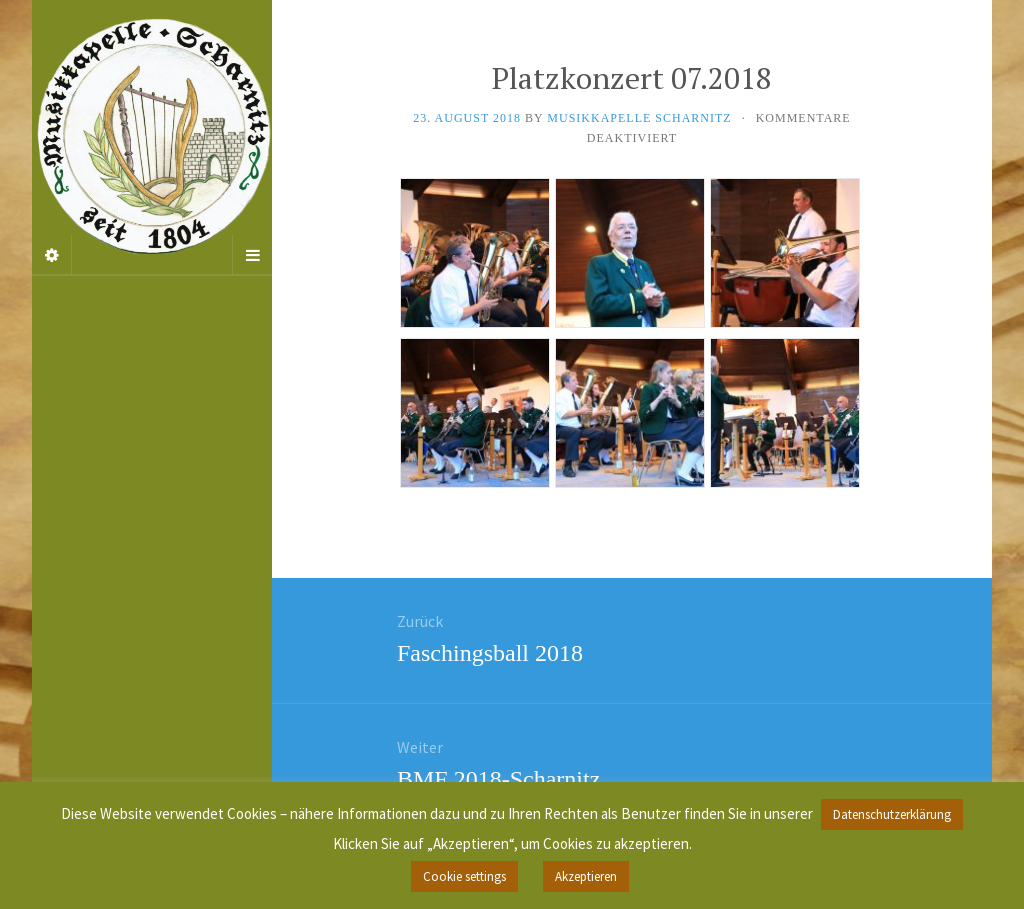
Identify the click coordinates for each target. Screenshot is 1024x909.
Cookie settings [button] (464, 876)
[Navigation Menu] (252, 255)
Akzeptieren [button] (586, 876)
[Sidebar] (52, 255)
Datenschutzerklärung (892, 814)
